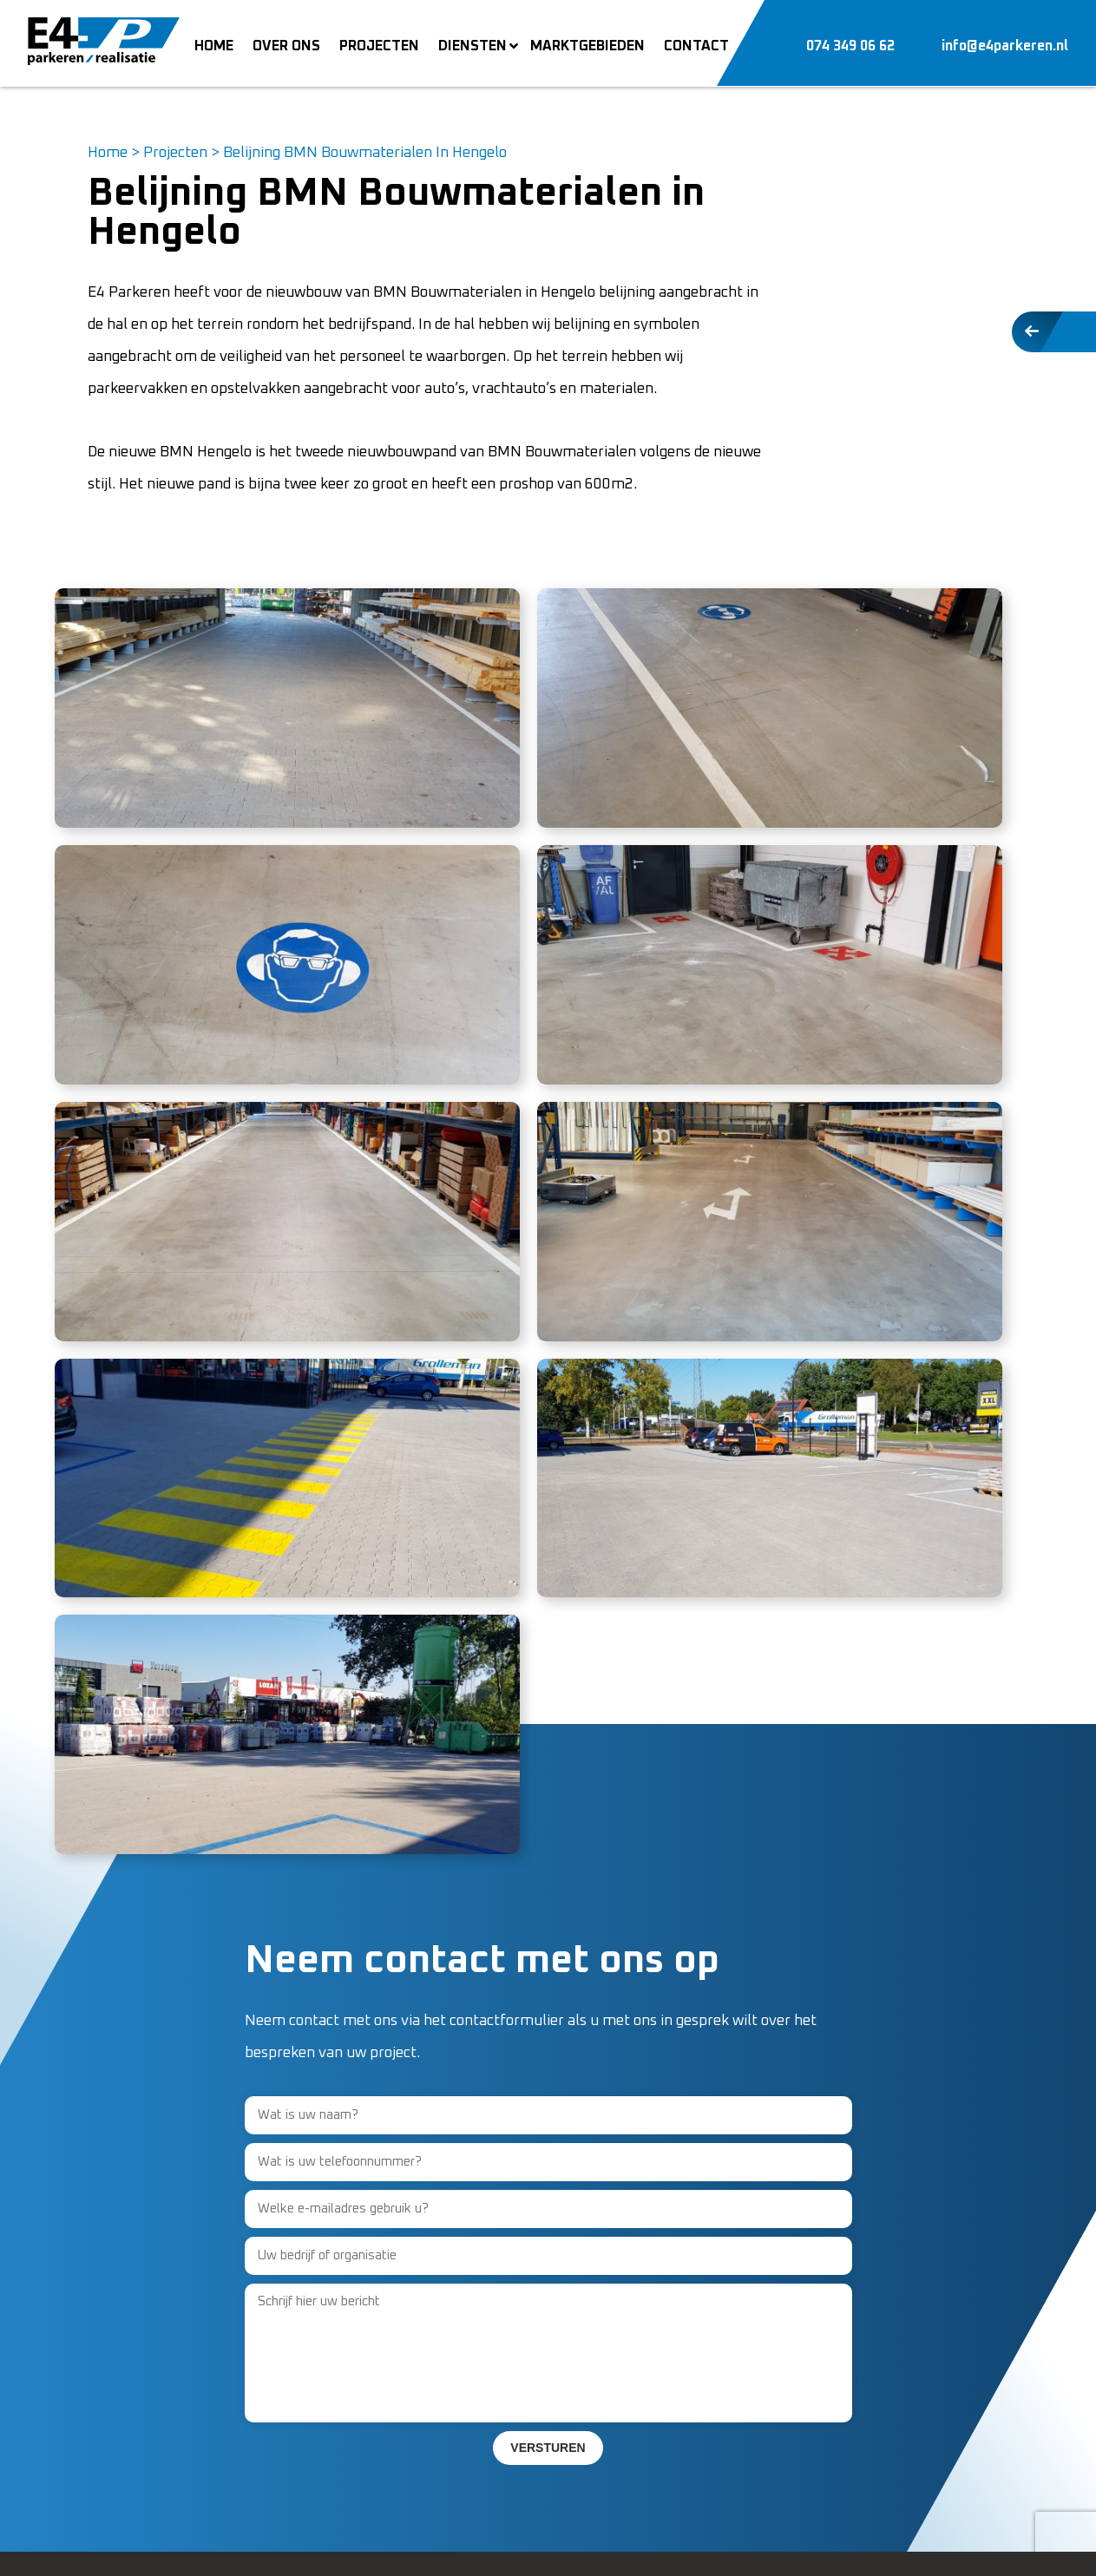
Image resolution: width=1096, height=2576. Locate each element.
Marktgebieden (375, 2396)
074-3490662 (134, 2396)
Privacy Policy (194, 2546)
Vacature (354, 2331)
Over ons (354, 2299)
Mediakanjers (970, 2546)
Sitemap (271, 2546)
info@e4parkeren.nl (154, 2428)
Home (108, 153)
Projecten (175, 153)
